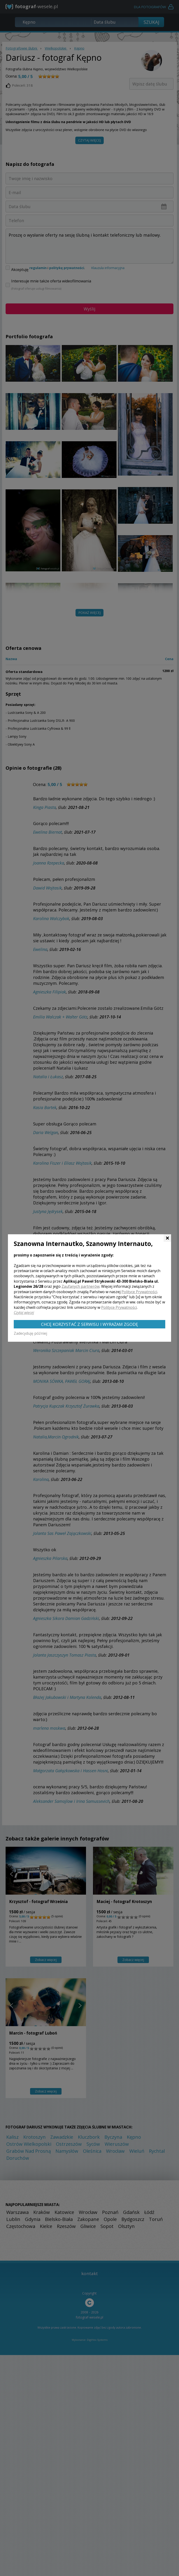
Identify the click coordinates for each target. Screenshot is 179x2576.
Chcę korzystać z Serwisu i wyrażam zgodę (89, 1324)
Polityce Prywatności (139, 1291)
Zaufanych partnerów (81, 1286)
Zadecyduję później (30, 1333)
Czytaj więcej (24, 1312)
